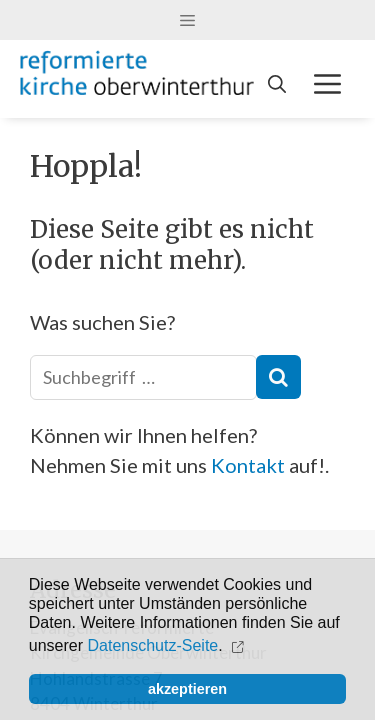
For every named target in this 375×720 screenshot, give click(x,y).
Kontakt (248, 465)
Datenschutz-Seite (153, 645)
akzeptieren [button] (187, 689)
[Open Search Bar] (277, 84)
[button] (239, 646)
